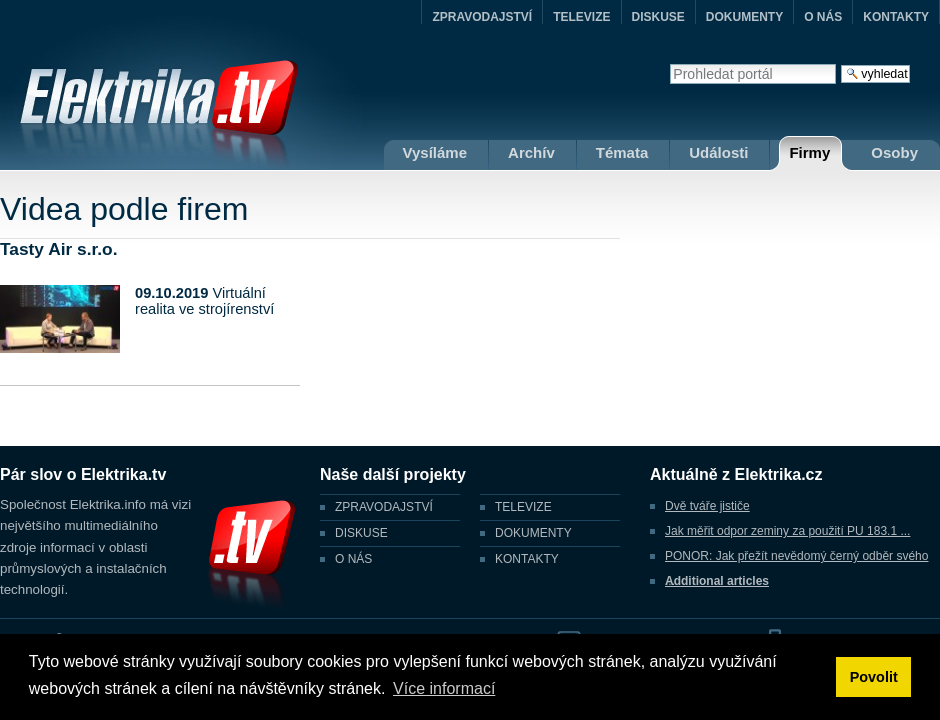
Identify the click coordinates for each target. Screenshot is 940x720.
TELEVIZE (581, 17)
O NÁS (823, 17)
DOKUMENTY (744, 17)
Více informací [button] (444, 688)
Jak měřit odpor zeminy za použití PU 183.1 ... (787, 531)
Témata (622, 152)
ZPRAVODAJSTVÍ (482, 17)
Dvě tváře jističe (707, 506)
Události (718, 152)
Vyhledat (669, 63)
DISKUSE (658, 17)
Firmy (809, 152)
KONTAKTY (896, 17)
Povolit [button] (874, 677)
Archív (531, 152)
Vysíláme (435, 152)
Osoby (894, 152)
